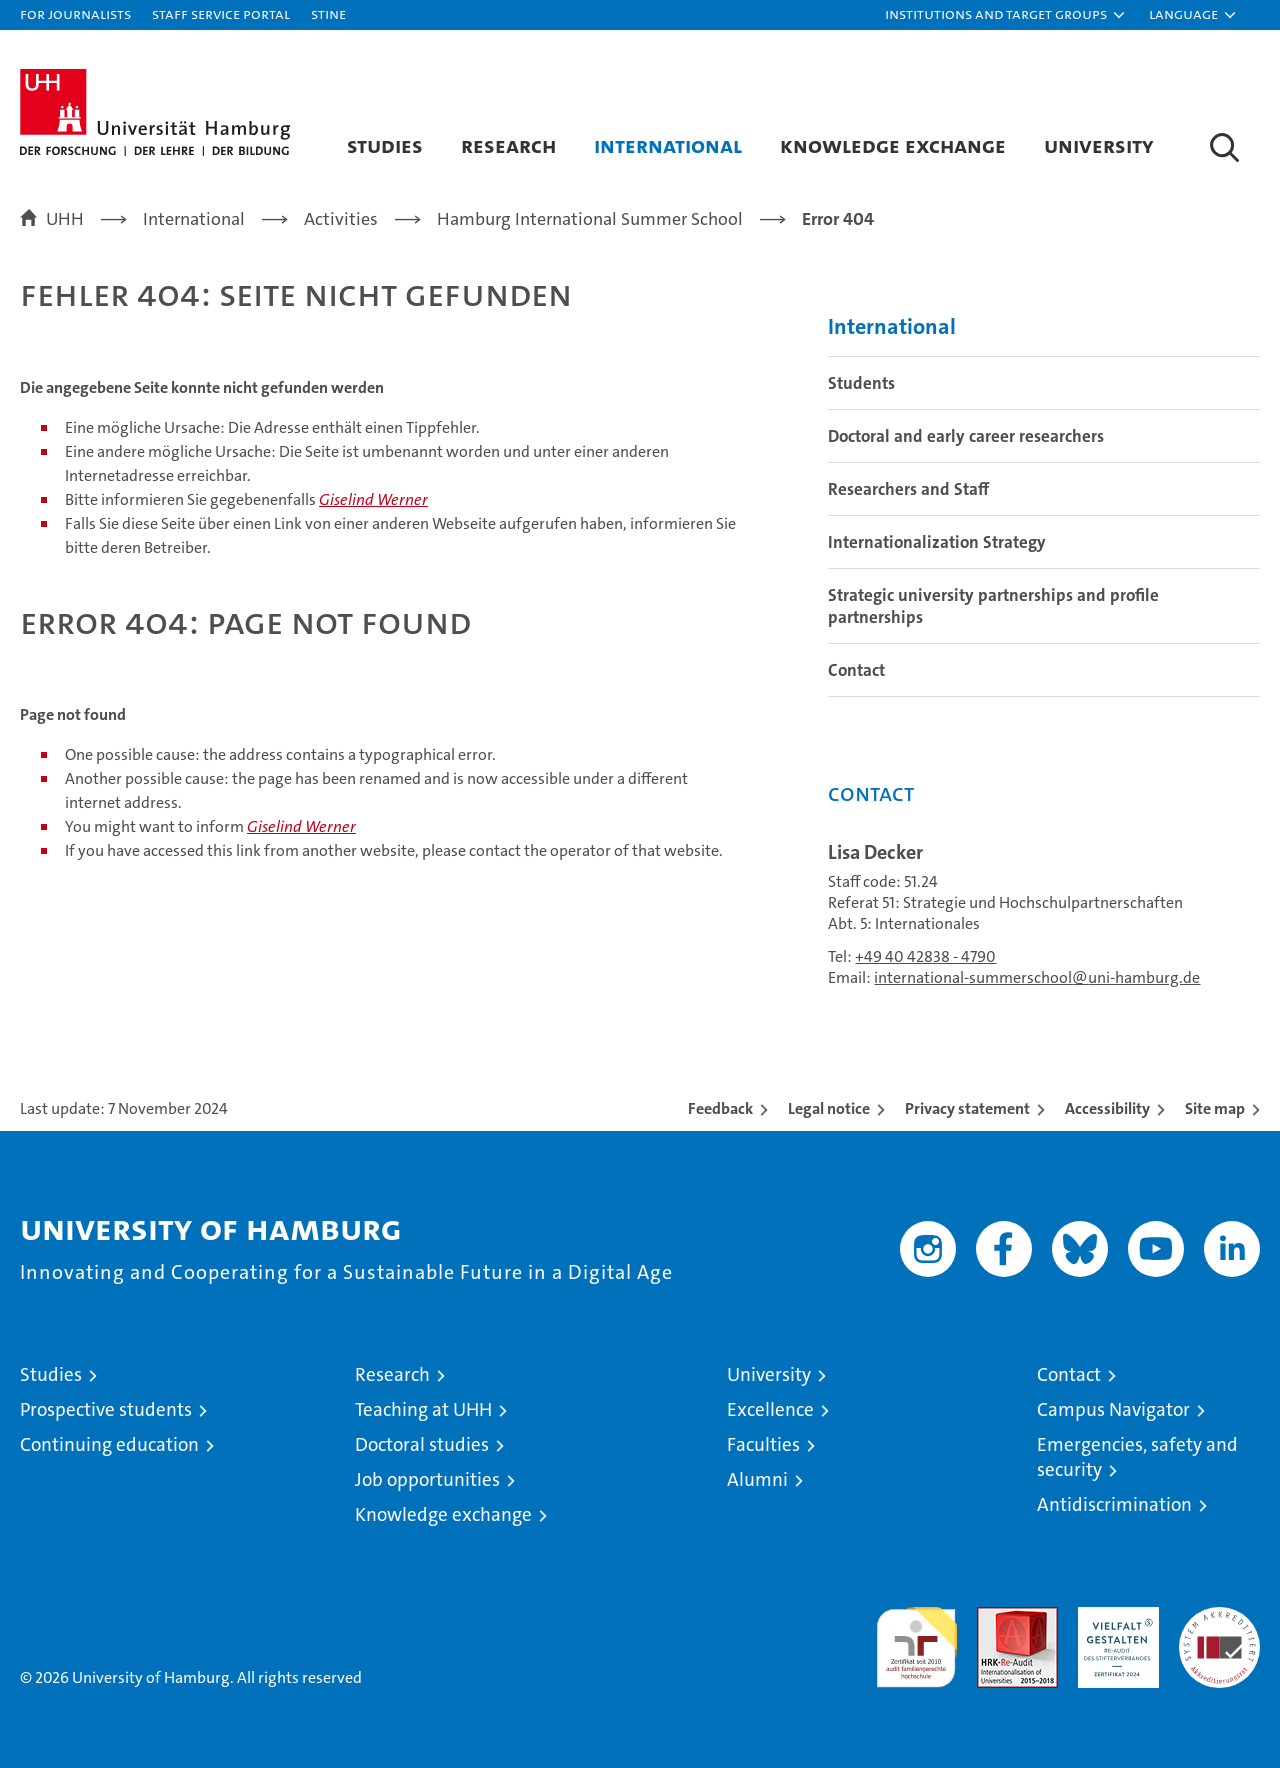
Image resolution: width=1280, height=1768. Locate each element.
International (668, 145)
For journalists (75, 13)
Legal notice (829, 1108)
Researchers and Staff (908, 489)
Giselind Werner (373, 499)
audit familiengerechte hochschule (916, 1638)
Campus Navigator (1113, 1409)
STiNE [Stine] (328, 13)
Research (508, 145)
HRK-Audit (1113, 1617)
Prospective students (106, 1409)
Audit (996, 1617)
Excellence (770, 1409)
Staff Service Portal (221, 13)
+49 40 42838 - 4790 (925, 956)
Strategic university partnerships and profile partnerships (993, 606)
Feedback (720, 1108)
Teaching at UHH (423, 1409)
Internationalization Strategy (937, 542)
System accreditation (1219, 1628)
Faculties (763, 1444)
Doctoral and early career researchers (966, 436)
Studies (385, 145)
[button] (1006, 15)
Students (861, 383)
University (1099, 145)
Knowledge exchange (893, 145)
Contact (856, 670)
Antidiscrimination (1114, 1504)
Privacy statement (967, 1108)
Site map (1215, 1108)
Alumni (757, 1479)
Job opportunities (427, 1479)
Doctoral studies (422, 1444)
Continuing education (109, 1444)
